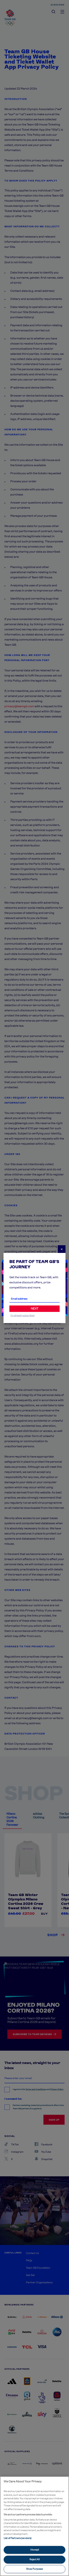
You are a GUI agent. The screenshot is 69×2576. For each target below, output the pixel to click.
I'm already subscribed (22, 1315)
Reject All (34, 2559)
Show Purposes (34, 2569)
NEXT (34, 1308)
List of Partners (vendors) (17, 2538)
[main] (34, 2526)
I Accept (34, 2549)
